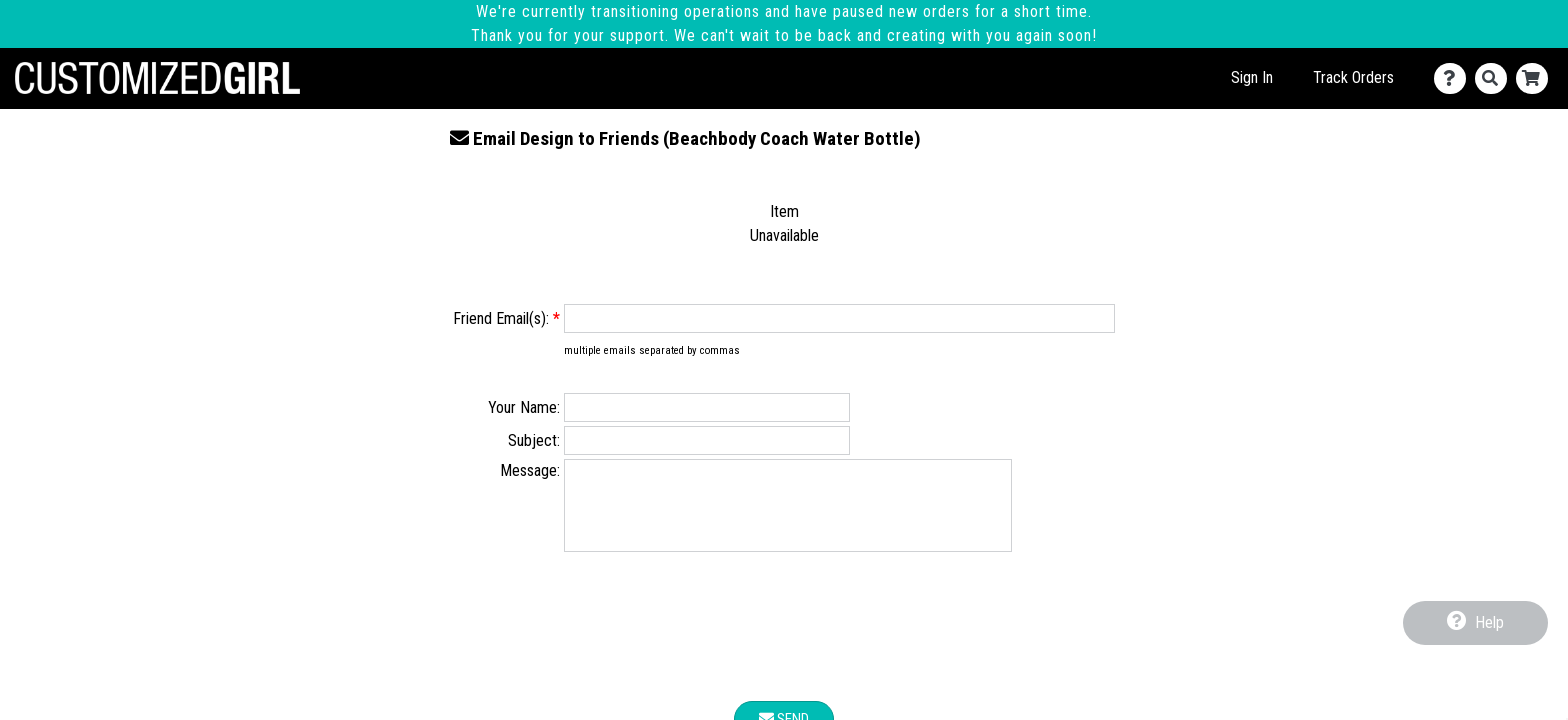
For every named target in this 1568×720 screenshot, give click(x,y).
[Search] (1495, 78)
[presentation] (784, 645)
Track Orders (1353, 77)
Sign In (1252, 77)
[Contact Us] (1454, 78)
